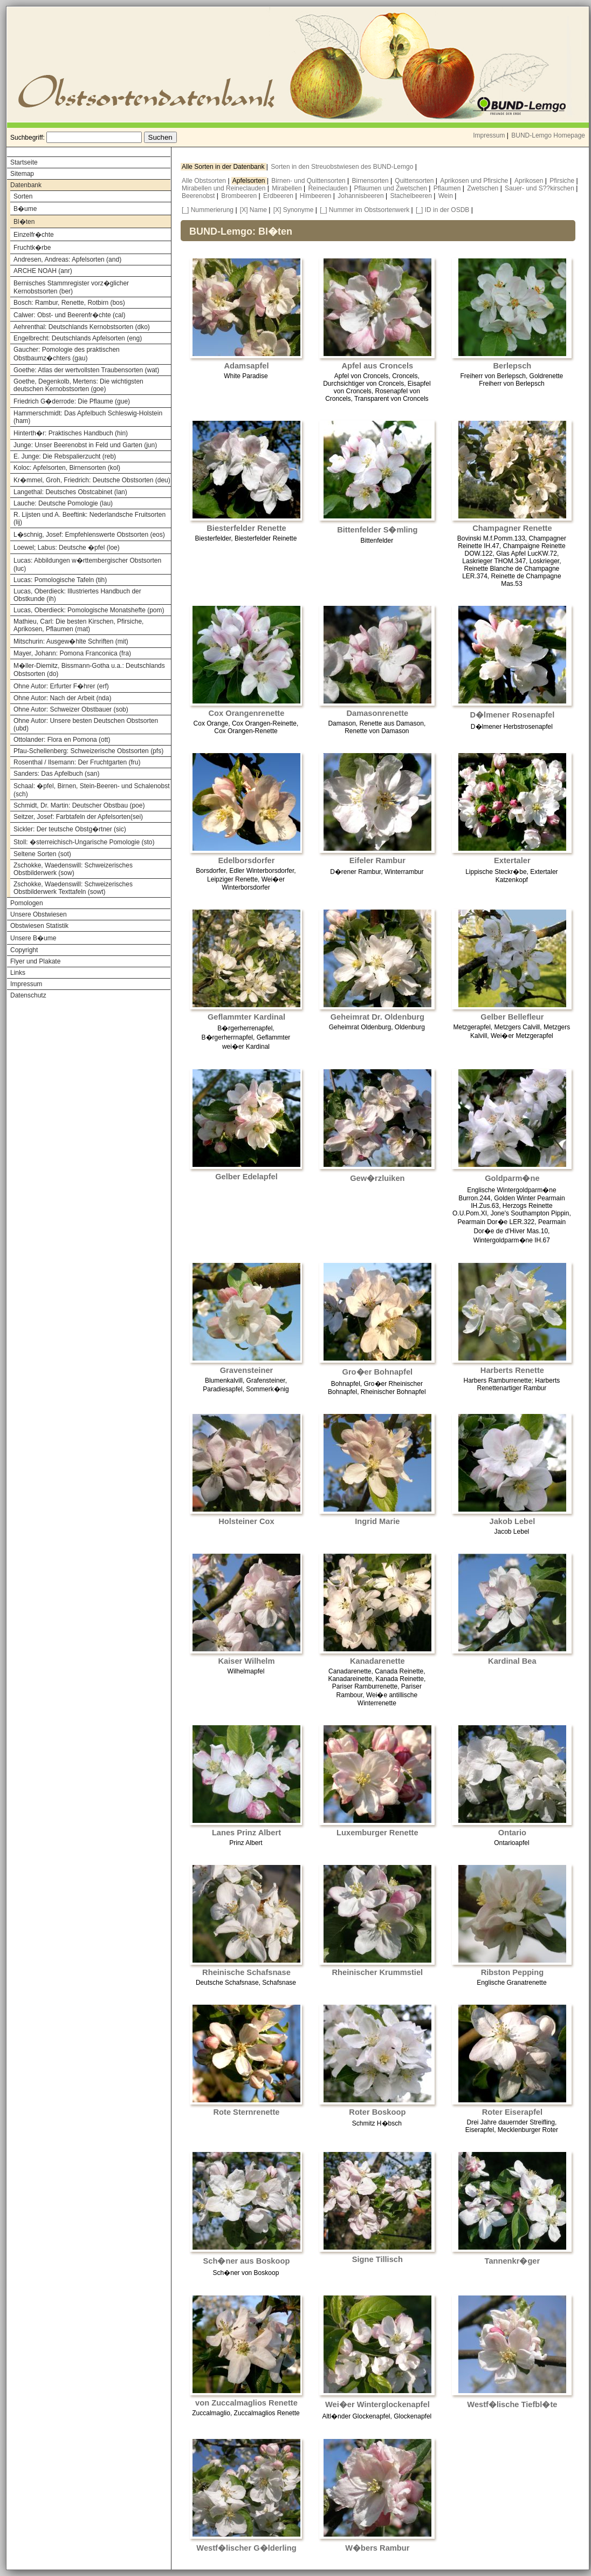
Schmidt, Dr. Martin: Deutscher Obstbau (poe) (79, 805)
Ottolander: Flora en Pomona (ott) (61, 739)
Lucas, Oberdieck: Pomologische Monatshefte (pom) (88, 610)
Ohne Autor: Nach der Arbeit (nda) (62, 698)
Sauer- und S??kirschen (540, 188)
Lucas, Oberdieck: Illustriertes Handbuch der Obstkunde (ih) (77, 595)
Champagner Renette (512, 528)
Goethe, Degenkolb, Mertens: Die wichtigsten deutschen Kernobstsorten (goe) (78, 385)
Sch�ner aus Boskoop (246, 2261)
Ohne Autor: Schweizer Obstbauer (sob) (70, 709)
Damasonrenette (377, 713)
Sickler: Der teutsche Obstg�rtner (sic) (69, 829)
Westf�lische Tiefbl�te (512, 2404)
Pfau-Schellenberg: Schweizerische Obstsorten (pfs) (88, 751)
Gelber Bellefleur (512, 1017)
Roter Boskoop (377, 2112)
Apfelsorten (249, 181)
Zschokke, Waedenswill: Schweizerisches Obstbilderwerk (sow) (73, 869)
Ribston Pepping (512, 1972)
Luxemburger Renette (377, 1832)
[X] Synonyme (293, 210)
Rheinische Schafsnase (246, 1972)
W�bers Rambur (377, 2548)
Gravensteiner (246, 1370)
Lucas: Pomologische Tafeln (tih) (60, 580)
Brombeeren (239, 196)
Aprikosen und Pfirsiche (475, 181)
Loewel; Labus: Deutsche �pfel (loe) (66, 547)
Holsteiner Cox (246, 1521)
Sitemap (22, 173)
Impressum (489, 135)
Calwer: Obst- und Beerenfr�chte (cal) (69, 315)
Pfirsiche (562, 181)
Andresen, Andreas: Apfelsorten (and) (67, 259)
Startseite (24, 162)
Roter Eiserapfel (512, 2112)
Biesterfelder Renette (246, 528)
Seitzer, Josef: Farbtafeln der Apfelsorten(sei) (78, 817)
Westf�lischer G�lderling (246, 2548)
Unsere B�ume (33, 938)
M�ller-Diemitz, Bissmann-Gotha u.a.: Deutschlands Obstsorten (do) (89, 670)
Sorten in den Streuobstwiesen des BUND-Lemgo (343, 166)
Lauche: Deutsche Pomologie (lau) (63, 503)
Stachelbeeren (412, 196)
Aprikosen (529, 181)
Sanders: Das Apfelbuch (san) (56, 773)
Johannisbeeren (362, 196)
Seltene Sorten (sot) (42, 854)
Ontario (512, 1832)
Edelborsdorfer (246, 860)
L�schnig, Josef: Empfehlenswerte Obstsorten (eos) (89, 534)
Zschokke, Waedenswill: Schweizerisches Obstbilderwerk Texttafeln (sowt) (73, 888)
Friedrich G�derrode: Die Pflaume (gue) (71, 401)
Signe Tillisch (377, 2259)
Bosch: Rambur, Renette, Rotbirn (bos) (69, 302)
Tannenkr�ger (512, 2261)
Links (17, 972)
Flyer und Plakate (35, 961)
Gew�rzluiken (377, 1178)
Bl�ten (24, 222)
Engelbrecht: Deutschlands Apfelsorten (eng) (77, 338)
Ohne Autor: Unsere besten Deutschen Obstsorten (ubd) (85, 724)
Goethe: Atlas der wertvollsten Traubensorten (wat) (86, 370)
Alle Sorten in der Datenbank (224, 166)
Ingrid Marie (377, 1521)
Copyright (24, 950)
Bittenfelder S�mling (377, 529)
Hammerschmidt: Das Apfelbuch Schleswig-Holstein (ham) (87, 417)
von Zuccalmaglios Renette (246, 2403)
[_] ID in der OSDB (442, 210)
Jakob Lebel (512, 1521)
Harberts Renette (512, 1370)
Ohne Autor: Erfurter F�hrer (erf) (61, 686)
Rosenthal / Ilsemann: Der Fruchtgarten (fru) (76, 762)
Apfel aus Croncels (377, 365)
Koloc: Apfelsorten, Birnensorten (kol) (66, 468)
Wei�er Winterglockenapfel (377, 2404)
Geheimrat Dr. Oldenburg (377, 1017)
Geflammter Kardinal (246, 1017)
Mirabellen (288, 188)
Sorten (22, 196)
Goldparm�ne (512, 1178)
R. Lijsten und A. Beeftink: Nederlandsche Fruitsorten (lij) (89, 518)
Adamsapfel (246, 365)
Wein (446, 196)
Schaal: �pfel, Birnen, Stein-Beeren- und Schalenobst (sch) (91, 790)
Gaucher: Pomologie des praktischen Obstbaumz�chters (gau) (66, 354)
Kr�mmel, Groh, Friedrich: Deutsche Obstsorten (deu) (91, 480)
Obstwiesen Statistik (39, 926)
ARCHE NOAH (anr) (42, 271)
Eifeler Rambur (377, 860)
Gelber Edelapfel (246, 1176)
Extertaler (512, 860)
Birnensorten (371, 181)
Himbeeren (316, 196)
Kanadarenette (377, 1661)
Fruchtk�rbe (32, 247)
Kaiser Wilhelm (246, 1661)
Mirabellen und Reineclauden (224, 188)
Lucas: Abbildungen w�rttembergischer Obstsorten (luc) (87, 564)
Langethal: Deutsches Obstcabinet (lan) (70, 492)
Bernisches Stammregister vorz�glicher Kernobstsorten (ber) (71, 287)
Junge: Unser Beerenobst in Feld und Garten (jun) (85, 445)
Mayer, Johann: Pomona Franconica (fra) (72, 653)
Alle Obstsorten (205, 181)
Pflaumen (448, 188)
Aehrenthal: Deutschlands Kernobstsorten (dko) (81, 327)
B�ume (25, 209)
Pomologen (26, 903)
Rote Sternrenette (246, 2112)
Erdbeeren (279, 196)
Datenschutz (28, 995)
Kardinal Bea (512, 1661)
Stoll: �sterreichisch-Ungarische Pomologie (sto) (83, 842)
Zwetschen (483, 188)
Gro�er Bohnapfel (377, 1372)
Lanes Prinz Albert (246, 1832)
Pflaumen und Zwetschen (391, 188)
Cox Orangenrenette (247, 713)
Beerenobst (199, 196)
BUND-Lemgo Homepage (548, 135)
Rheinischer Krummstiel (377, 1972)
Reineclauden (328, 188)
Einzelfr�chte (33, 234)
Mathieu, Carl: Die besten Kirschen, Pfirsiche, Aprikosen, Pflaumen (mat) (78, 625)
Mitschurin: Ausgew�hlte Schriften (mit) (70, 641)
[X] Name (253, 210)
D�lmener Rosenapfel (512, 714)
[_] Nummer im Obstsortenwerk (364, 210)
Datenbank (26, 185)
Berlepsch (512, 365)
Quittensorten (415, 181)
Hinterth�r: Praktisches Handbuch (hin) (70, 433)
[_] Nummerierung (207, 210)
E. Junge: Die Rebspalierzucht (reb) (64, 456)
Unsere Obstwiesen (38, 914)
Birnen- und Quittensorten (309, 181)
